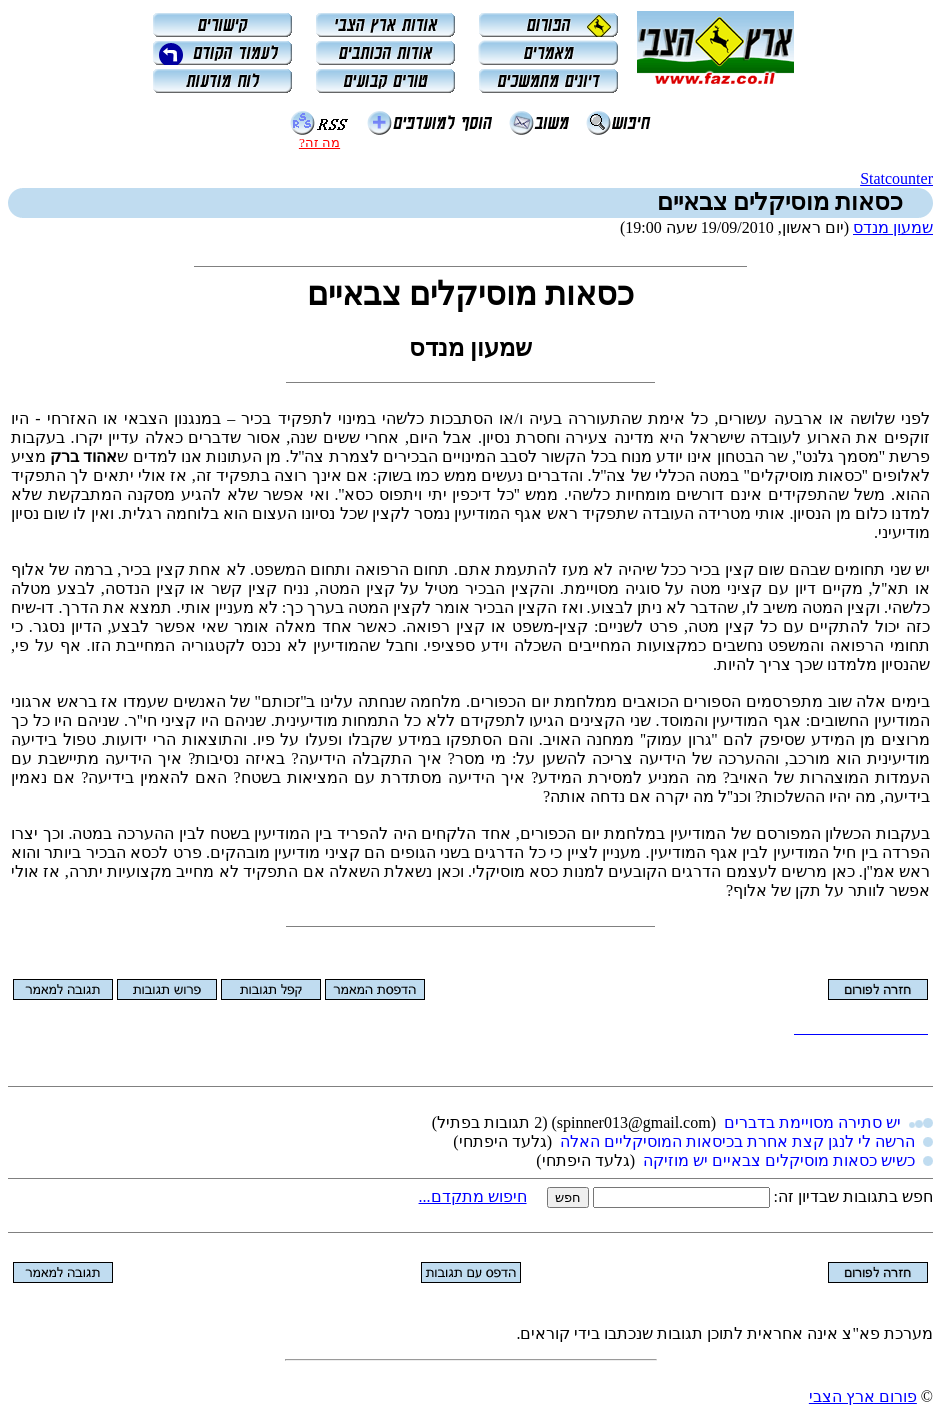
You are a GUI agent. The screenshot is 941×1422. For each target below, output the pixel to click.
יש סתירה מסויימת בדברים (812, 1122)
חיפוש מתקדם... (473, 1196)
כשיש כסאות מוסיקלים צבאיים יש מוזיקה (779, 1160)
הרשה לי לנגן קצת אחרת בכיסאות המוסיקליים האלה (737, 1141)
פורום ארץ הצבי (863, 1396)
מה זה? (319, 142)
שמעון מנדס (893, 227)
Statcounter (896, 178)
